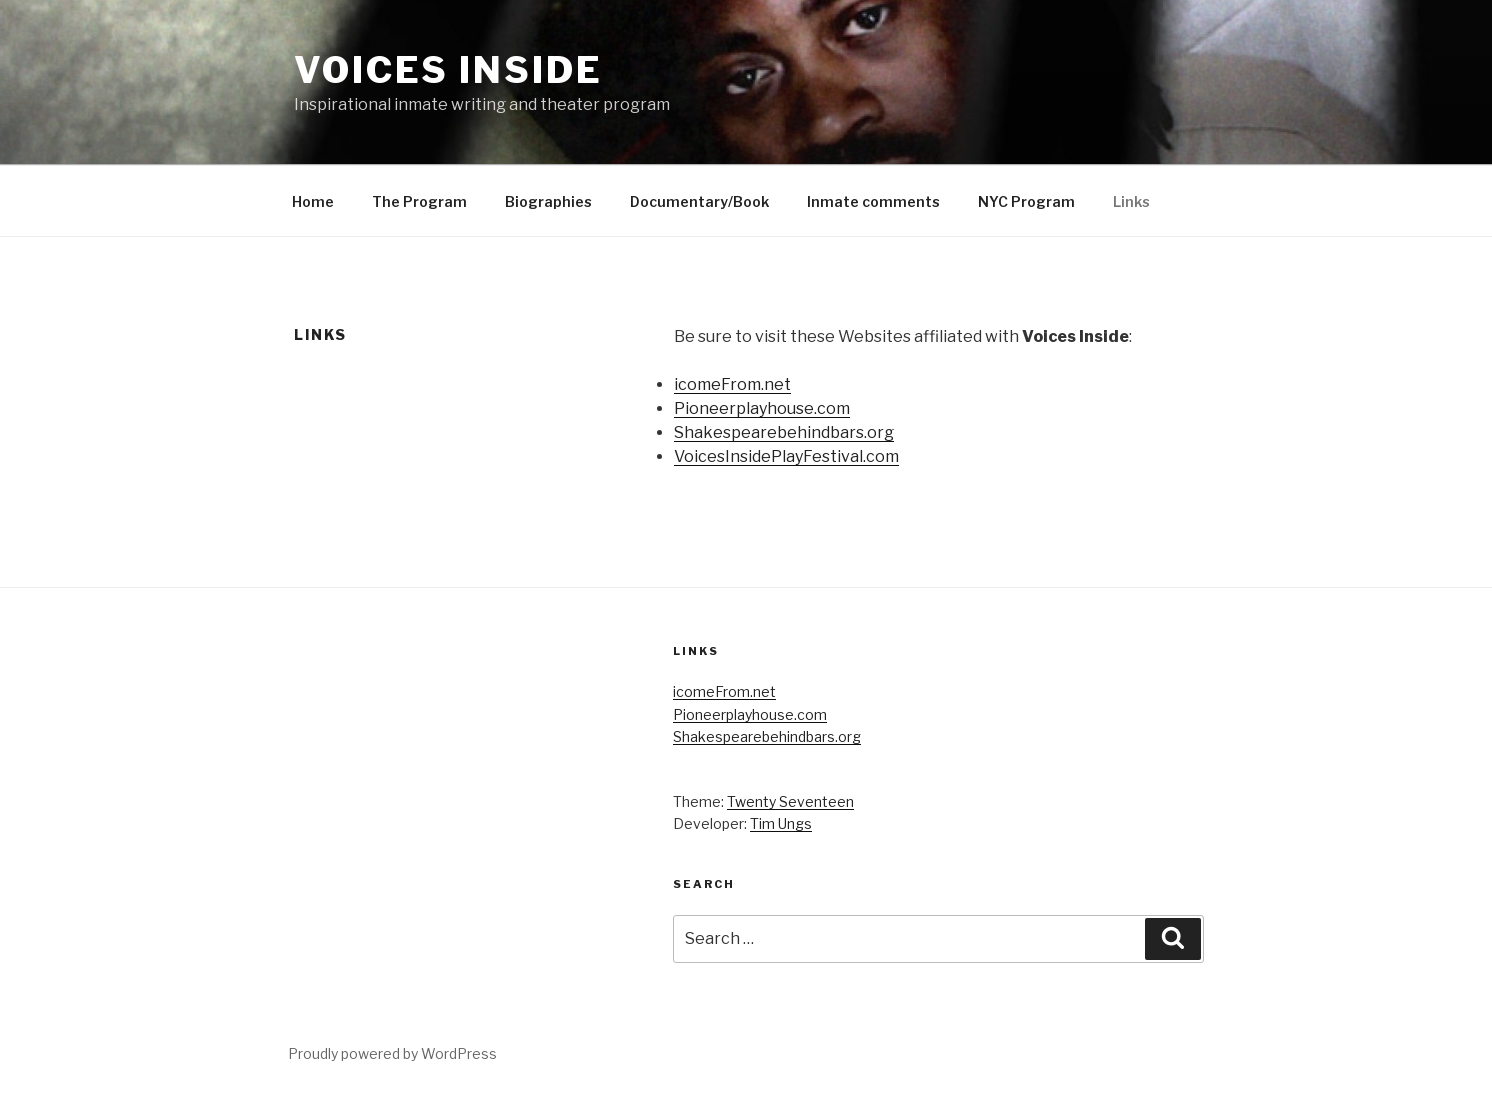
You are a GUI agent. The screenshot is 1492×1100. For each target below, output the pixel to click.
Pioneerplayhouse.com (762, 408)
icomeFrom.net (732, 384)
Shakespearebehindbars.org (784, 432)
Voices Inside (448, 70)
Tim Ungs (781, 823)
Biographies (548, 201)
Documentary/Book (699, 201)
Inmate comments (873, 201)
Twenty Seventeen (790, 801)
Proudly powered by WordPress (392, 1053)
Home (313, 201)
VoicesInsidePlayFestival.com (786, 456)
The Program (419, 201)
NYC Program (1026, 201)
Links (1131, 201)
